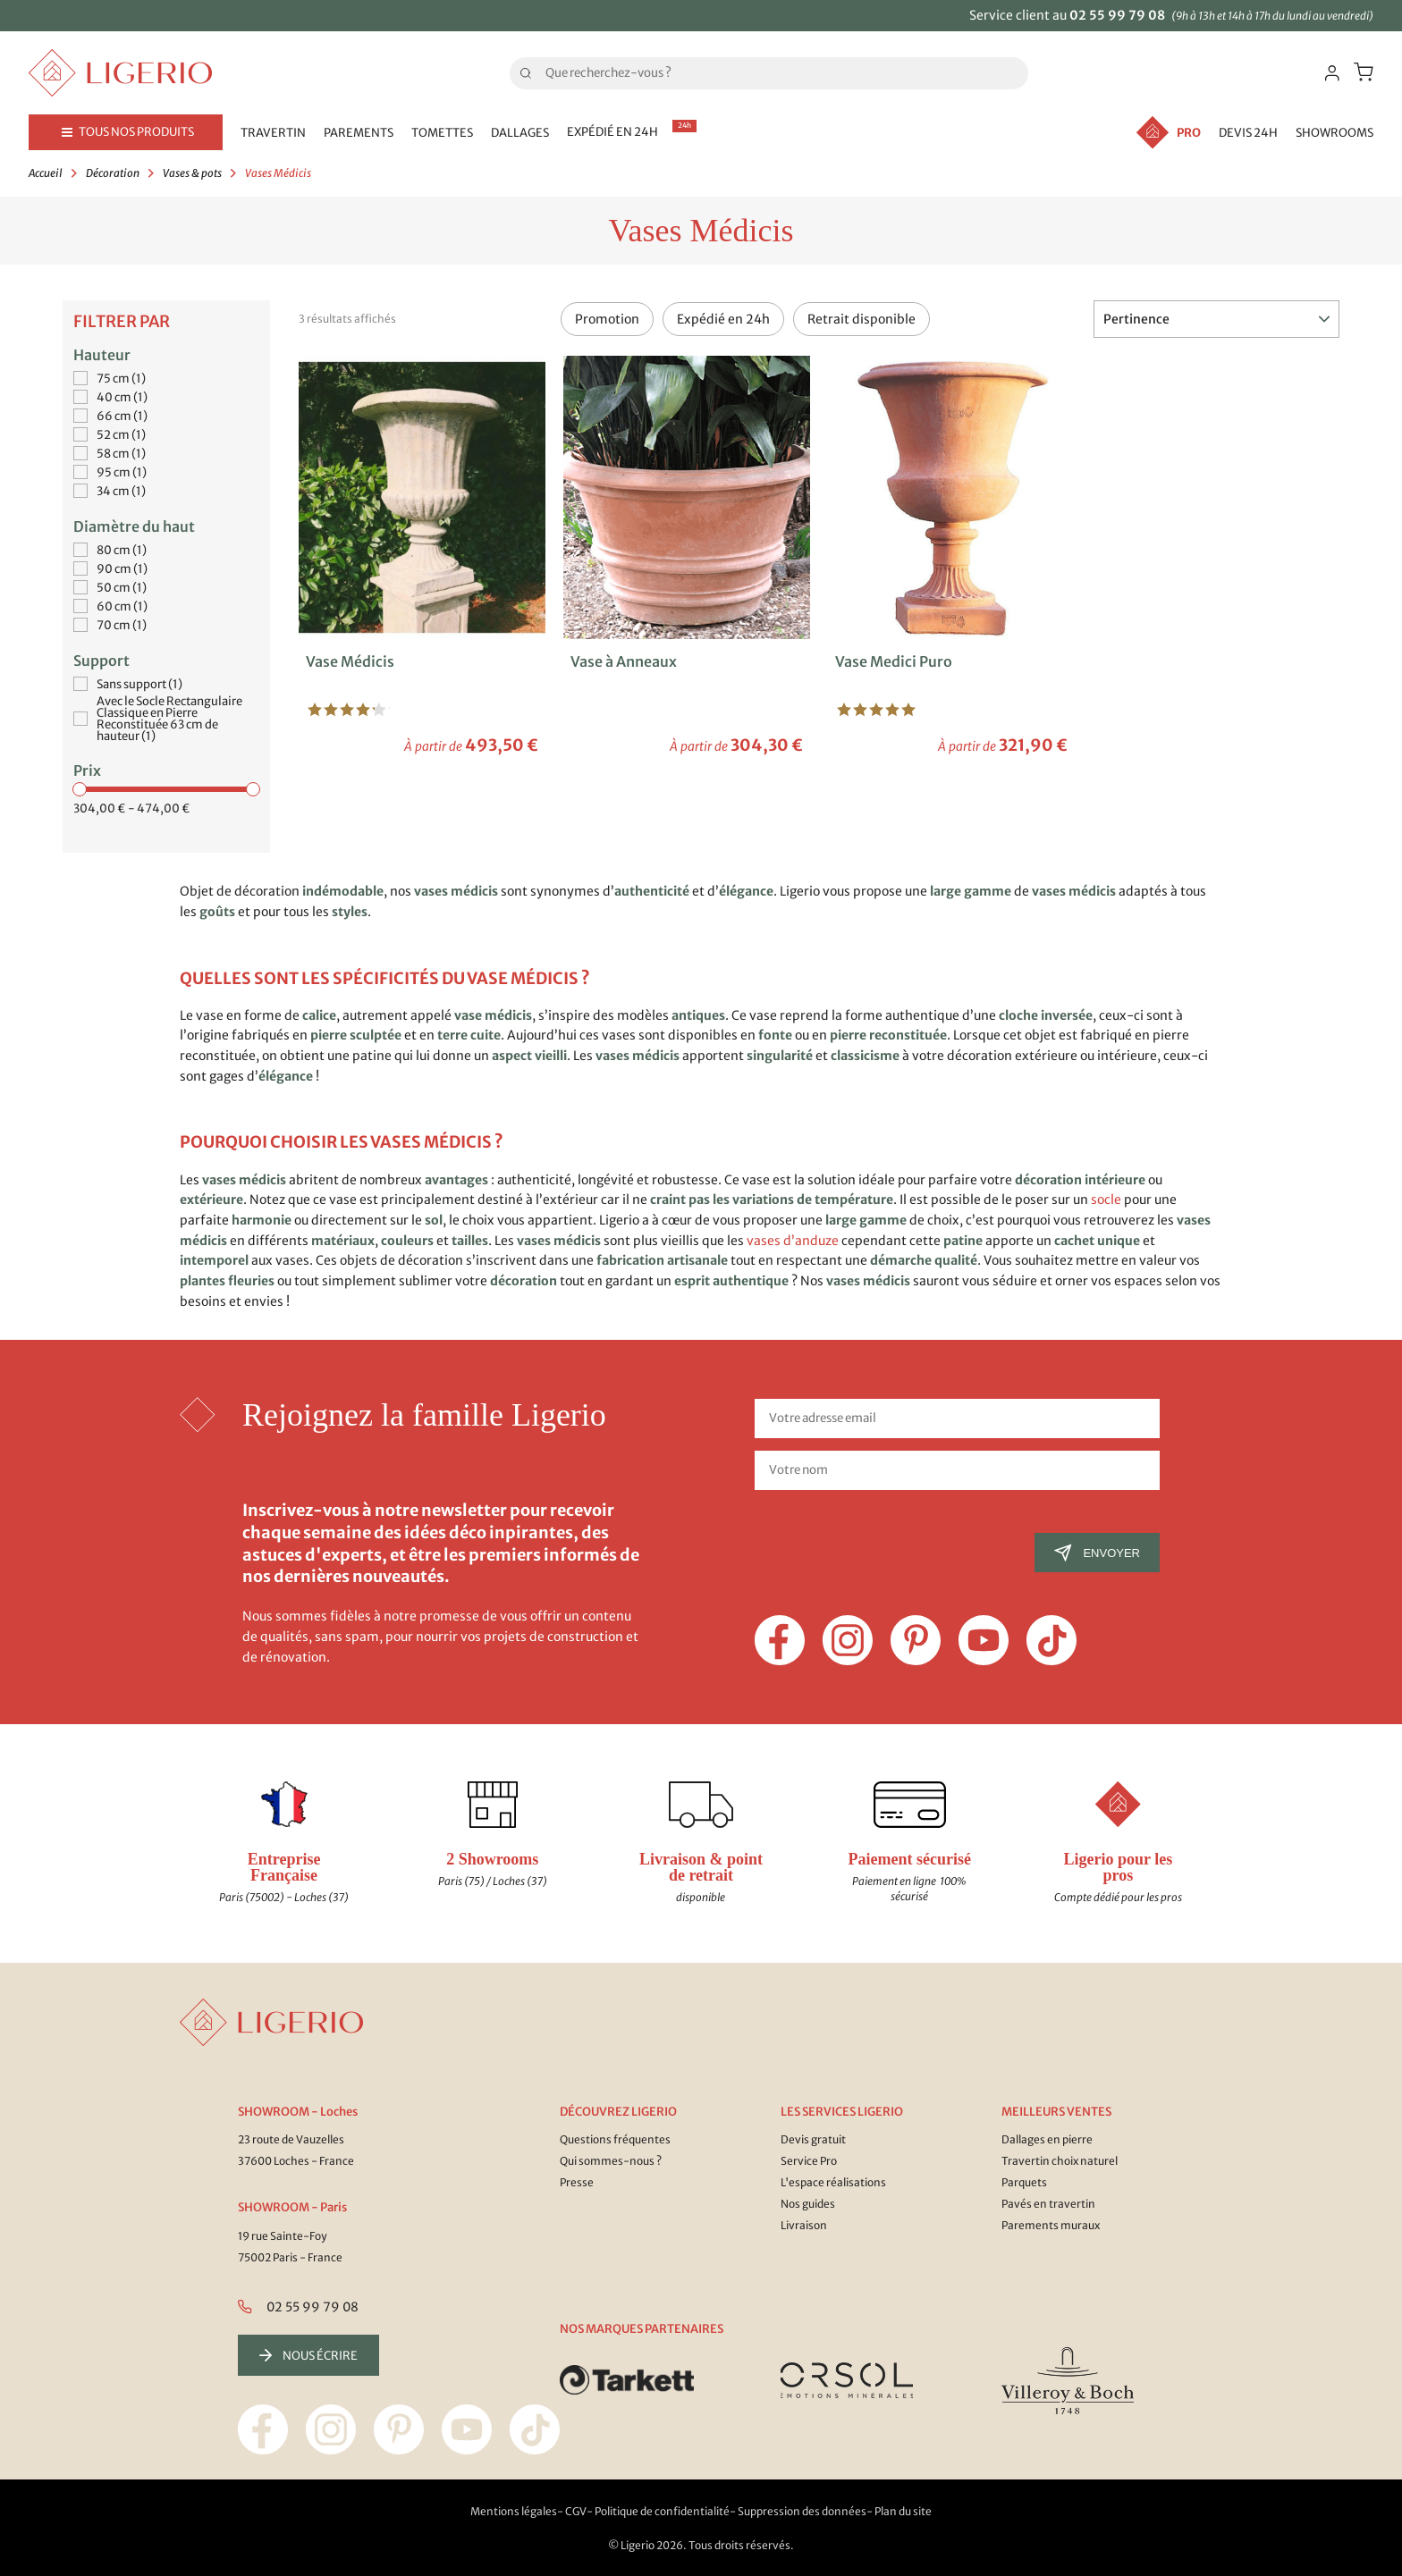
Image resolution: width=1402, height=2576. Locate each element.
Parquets (1024, 2182)
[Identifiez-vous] (1332, 73)
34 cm (121, 491)
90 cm (122, 569)
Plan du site (903, 2511)
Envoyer (1097, 1553)
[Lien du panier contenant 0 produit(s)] (1363, 72)
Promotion (607, 319)
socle (1106, 1199)
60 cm (122, 606)
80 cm (122, 550)
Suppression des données (802, 2511)
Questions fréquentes (615, 2139)
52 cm (121, 435)
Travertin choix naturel (1059, 2161)
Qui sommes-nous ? (611, 2161)
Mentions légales (513, 2511)
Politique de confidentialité (662, 2511)
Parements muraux (1050, 2225)
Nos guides (808, 2203)
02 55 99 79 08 (1117, 15)
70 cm (122, 625)
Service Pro (809, 2161)
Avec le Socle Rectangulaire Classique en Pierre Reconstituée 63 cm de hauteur (169, 718)
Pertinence (1216, 319)
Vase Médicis (350, 661)
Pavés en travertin (1048, 2203)
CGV (576, 2511)
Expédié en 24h (723, 319)
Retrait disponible (861, 319)
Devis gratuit (813, 2139)
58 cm (121, 453)
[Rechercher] (769, 73)
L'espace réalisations (833, 2182)
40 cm (122, 397)
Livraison (804, 2225)
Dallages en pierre (1047, 2139)
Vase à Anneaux (623, 661)
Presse (577, 2182)
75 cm (121, 378)
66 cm (122, 416)
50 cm (122, 587)
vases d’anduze (793, 1241)
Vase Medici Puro (893, 661)
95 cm (122, 472)
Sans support (139, 684)
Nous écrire (308, 2355)
